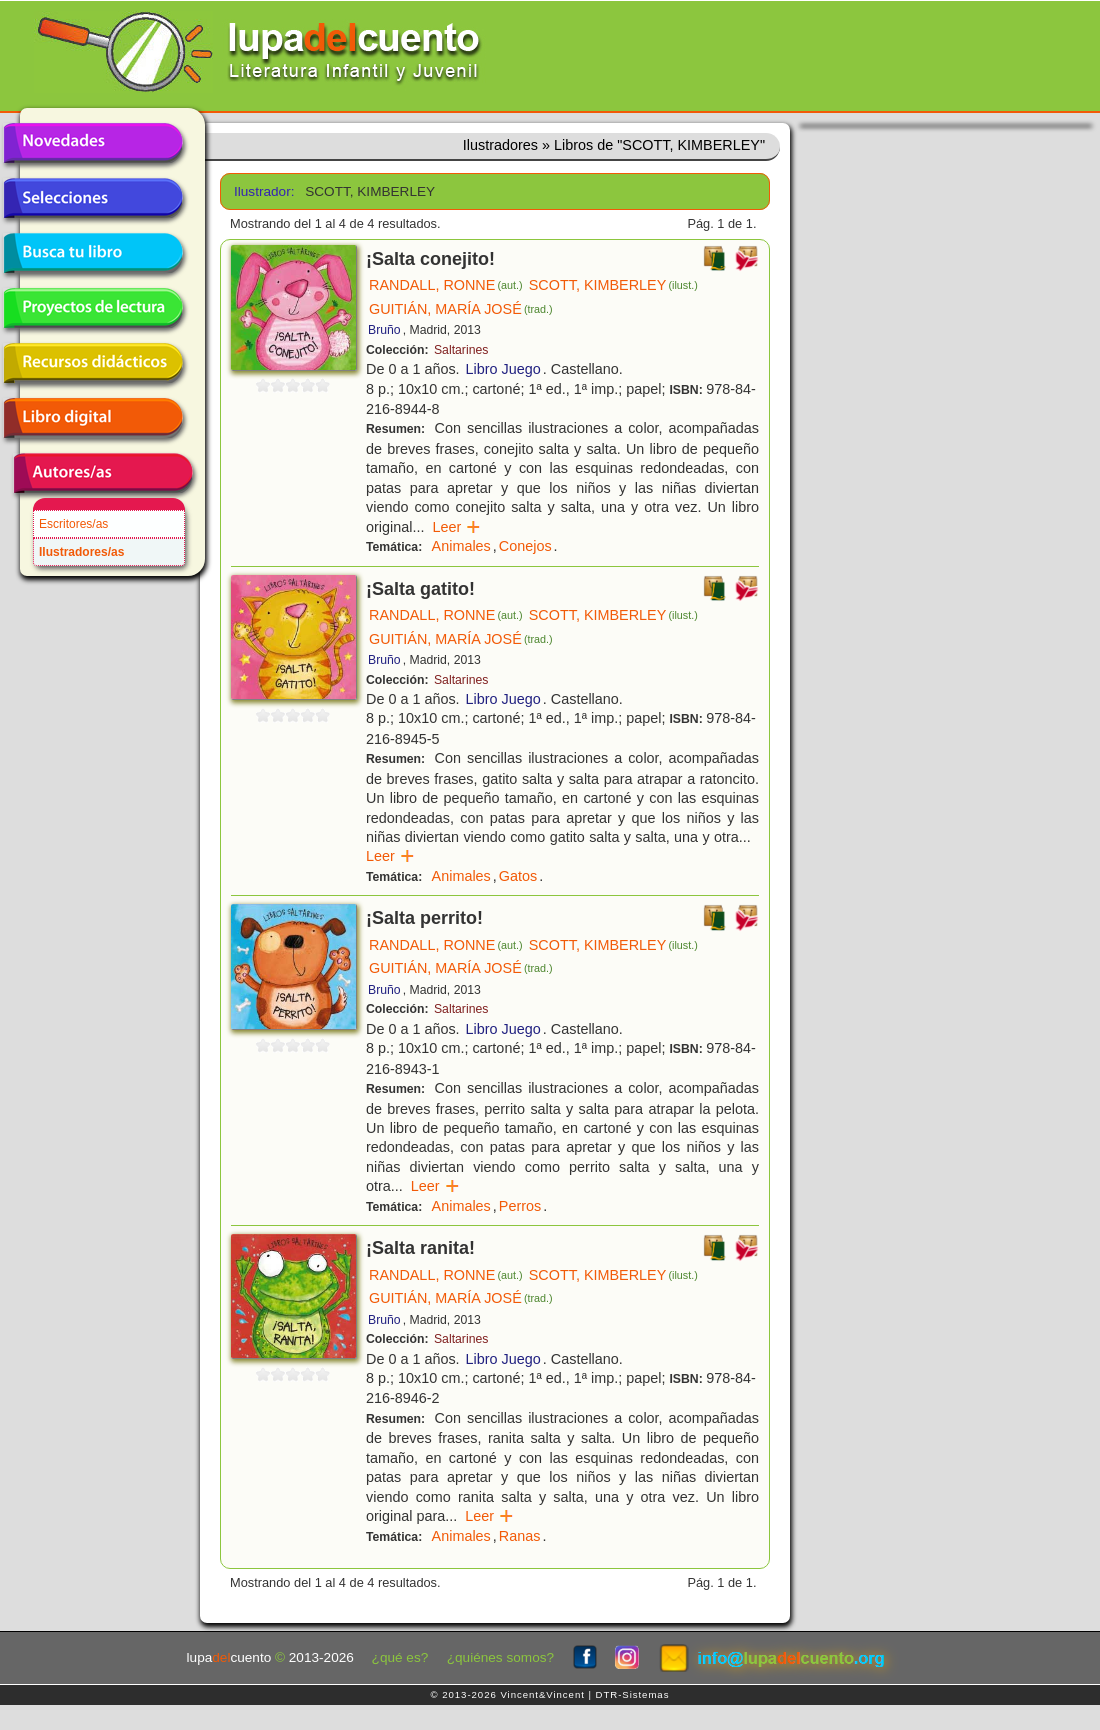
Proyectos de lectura (93, 308)
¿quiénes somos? (500, 1657)
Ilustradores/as (81, 552)
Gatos (518, 876)
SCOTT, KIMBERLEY (613, 285)
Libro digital (93, 418)
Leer (456, 527)
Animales (461, 546)
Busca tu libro (93, 253)
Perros (520, 1206)
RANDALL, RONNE (446, 285)
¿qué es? (400, 1657)
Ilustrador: (262, 191)
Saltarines (461, 350)
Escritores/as (73, 524)
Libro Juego (503, 369)
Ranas (520, 1536)
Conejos (525, 546)
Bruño (384, 330)
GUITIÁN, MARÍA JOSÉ (461, 309)
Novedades (93, 143)
